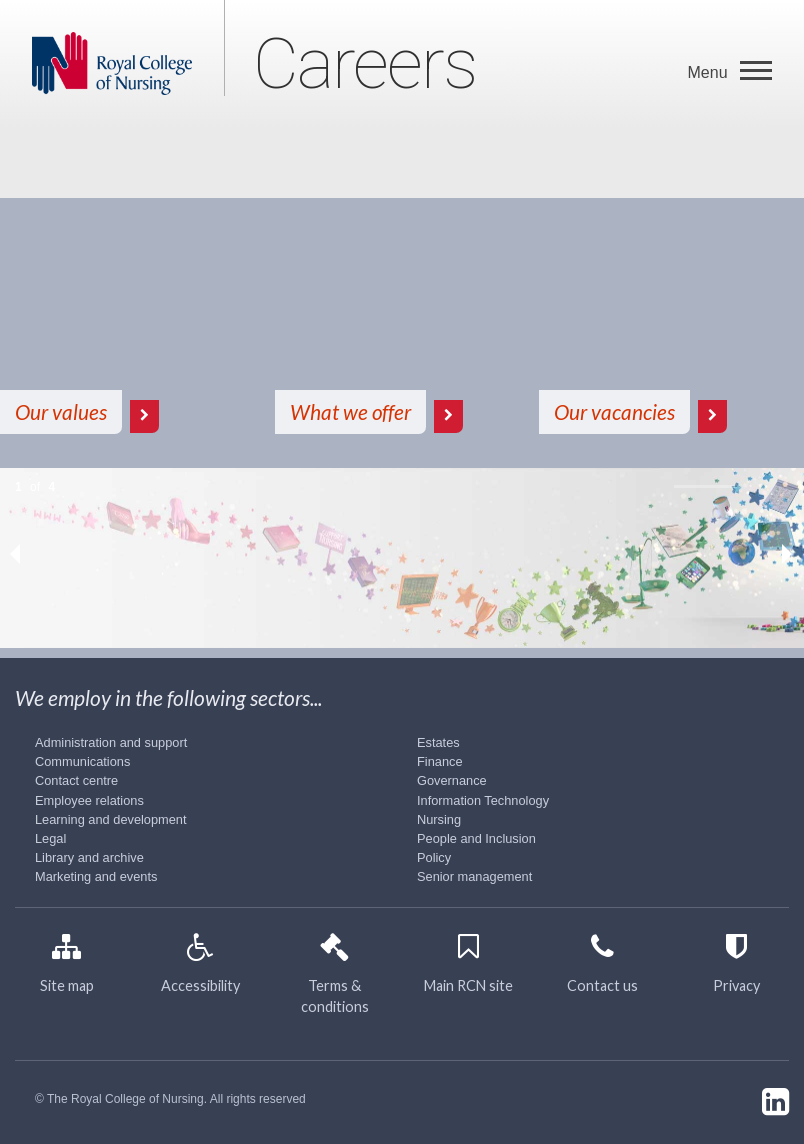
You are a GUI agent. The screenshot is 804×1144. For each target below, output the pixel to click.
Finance (440, 761)
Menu (710, 72)
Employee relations (89, 800)
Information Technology (483, 800)
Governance (452, 780)
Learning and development (111, 819)
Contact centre (76, 780)
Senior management (474, 876)
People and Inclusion (476, 838)
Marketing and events (96, 876)
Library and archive (89, 857)
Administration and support (111, 742)
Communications (82, 761)
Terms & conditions (335, 979)
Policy (434, 857)
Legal (50, 838)
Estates (438, 742)
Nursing (439, 819)
